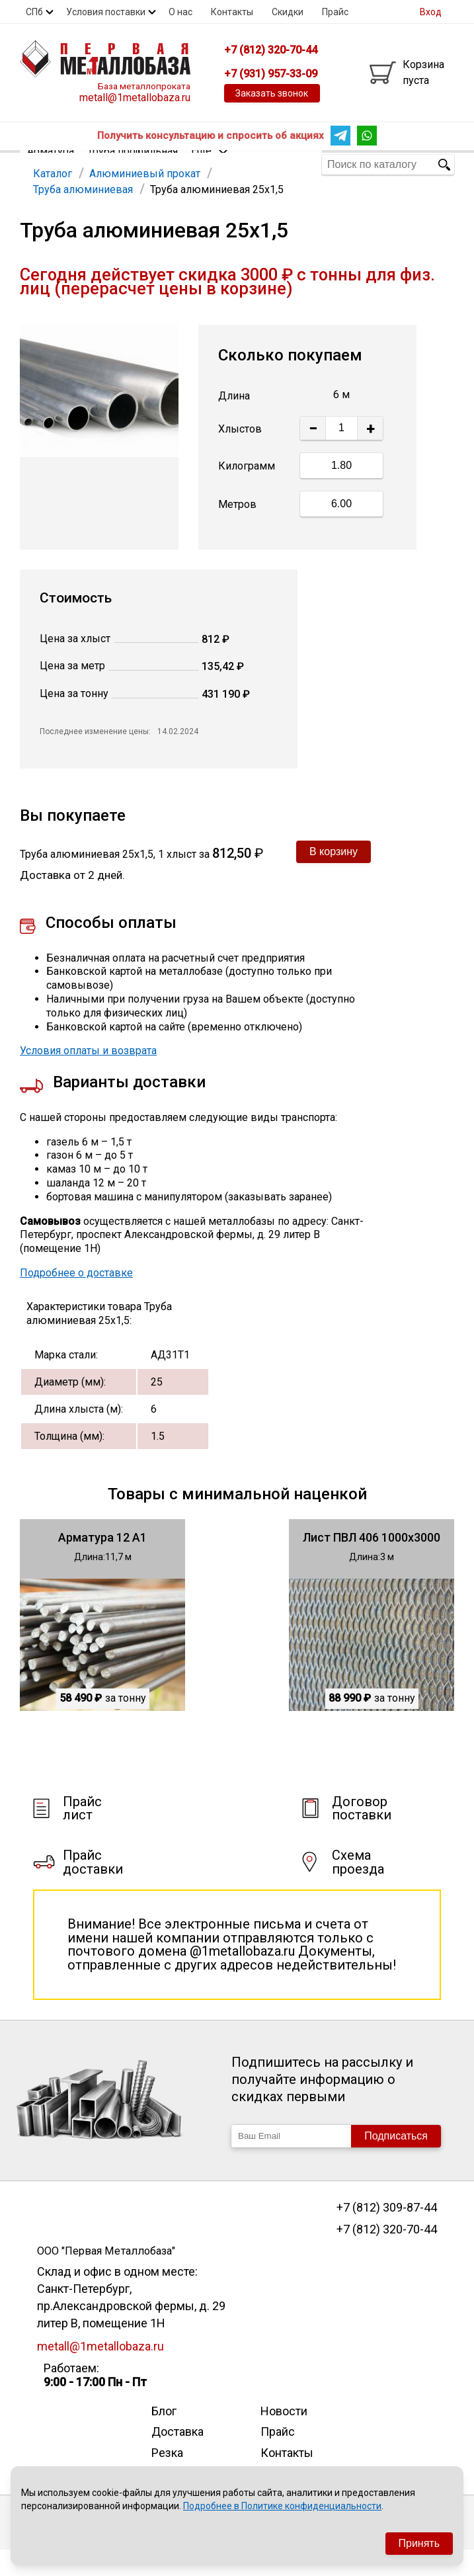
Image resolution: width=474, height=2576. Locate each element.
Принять (419, 2543)
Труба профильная (132, 163)
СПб (34, 12)
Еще (209, 163)
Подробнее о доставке (76, 1298)
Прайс (335, 12)
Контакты (232, 12)
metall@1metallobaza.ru (134, 97)
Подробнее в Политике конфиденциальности (282, 2506)
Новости (283, 2437)
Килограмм (246, 491)
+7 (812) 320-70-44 (386, 2255)
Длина (234, 421)
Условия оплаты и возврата (88, 1076)
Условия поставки (105, 12)
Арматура (50, 163)
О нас (180, 12)
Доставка (177, 2457)
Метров (237, 530)
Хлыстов (240, 454)
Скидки (287, 12)
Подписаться (396, 2161)
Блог (164, 2437)
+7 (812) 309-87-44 (386, 2233)
